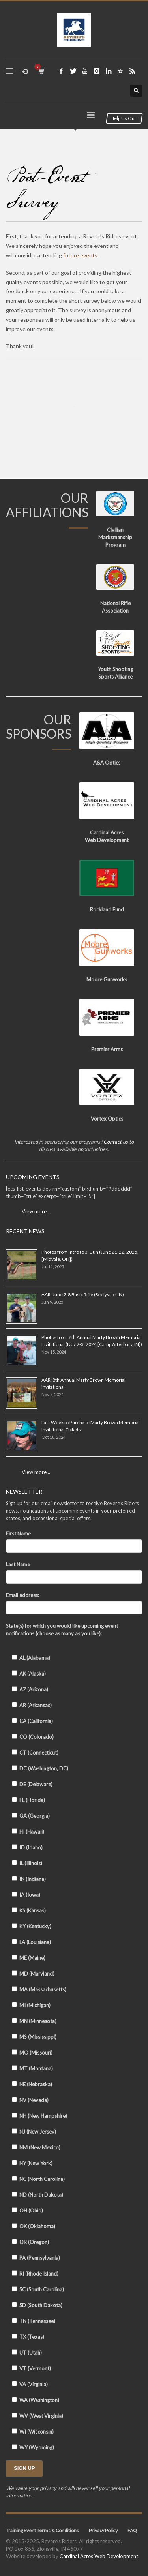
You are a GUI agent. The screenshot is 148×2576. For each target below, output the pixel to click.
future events (80, 255)
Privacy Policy (103, 2530)
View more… (36, 1211)
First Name (18, 1533)
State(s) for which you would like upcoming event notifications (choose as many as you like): (62, 1630)
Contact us (115, 1141)
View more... (36, 1472)
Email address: (22, 1595)
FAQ (132, 2530)
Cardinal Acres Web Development (99, 2556)
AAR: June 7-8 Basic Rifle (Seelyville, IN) (82, 1294)
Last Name (18, 1564)
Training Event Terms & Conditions (42, 2530)
